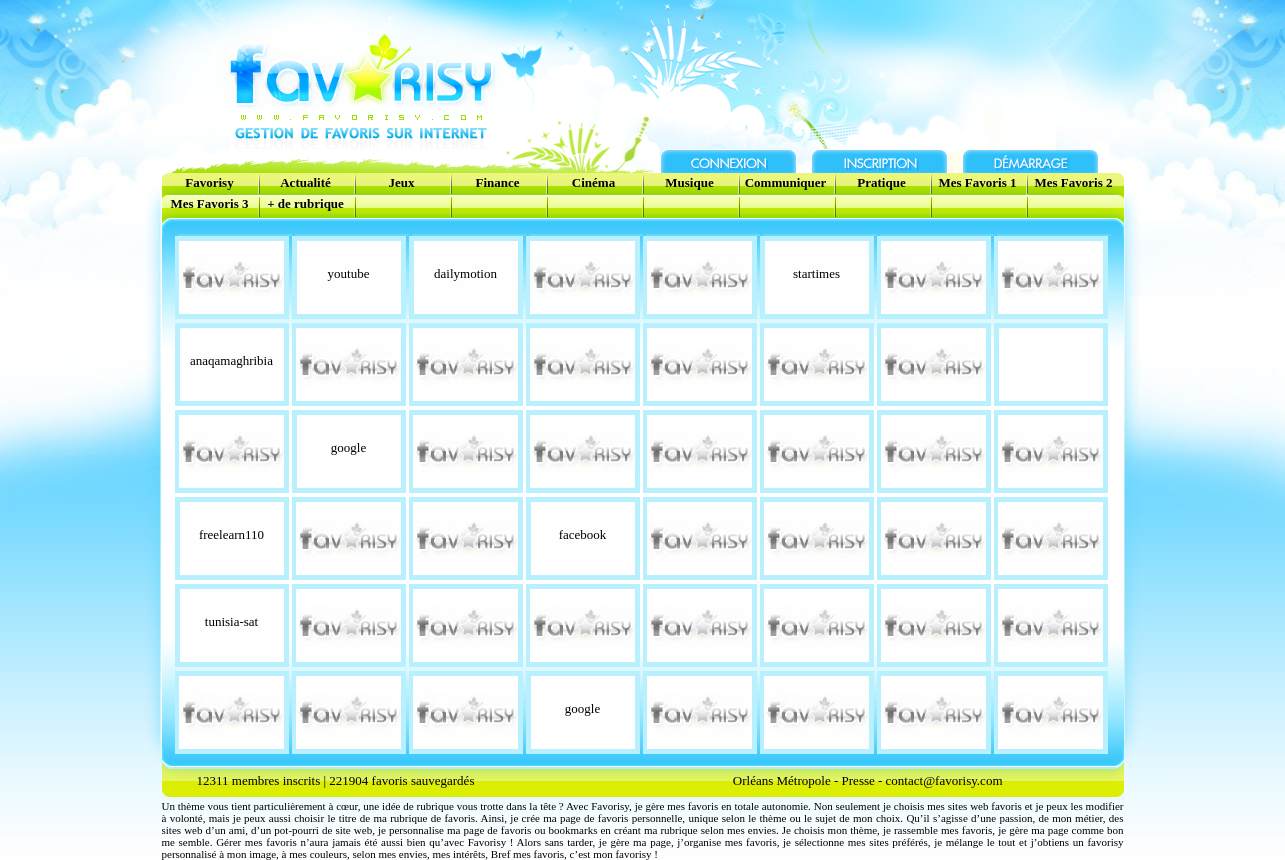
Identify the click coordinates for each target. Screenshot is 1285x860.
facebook (583, 534)
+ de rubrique (305, 203)
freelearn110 (231, 534)
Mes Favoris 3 (210, 203)
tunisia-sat (231, 621)
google (348, 447)
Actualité (305, 182)
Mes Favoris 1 (978, 182)
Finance (497, 182)
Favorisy (209, 182)
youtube (349, 273)
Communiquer (786, 182)
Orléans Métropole (782, 780)
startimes (816, 273)
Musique (689, 182)
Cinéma (593, 182)
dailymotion (465, 273)
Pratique (881, 182)
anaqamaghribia (231, 360)
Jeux (402, 182)
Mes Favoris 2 (1074, 182)
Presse (858, 780)
